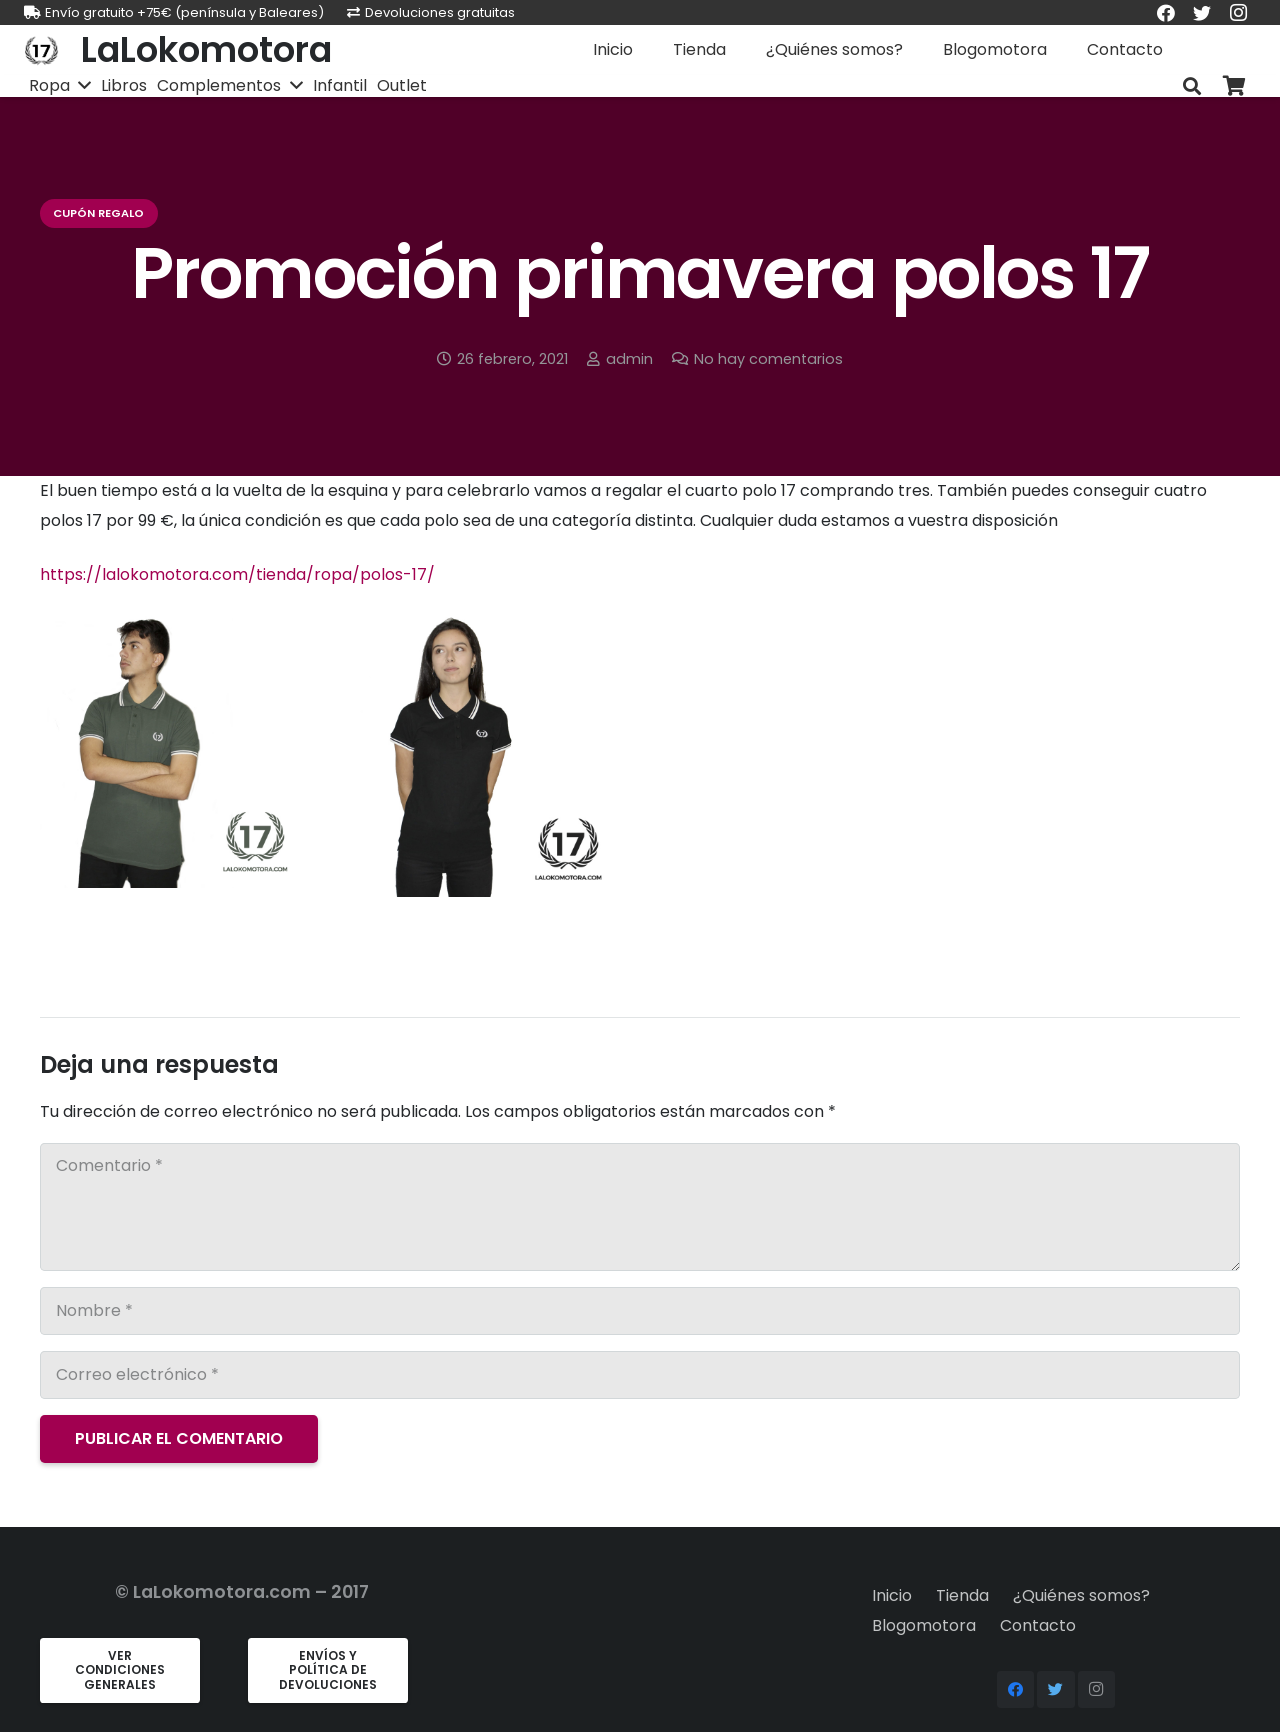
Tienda (962, 1595)
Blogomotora (924, 1625)
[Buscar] (1192, 86)
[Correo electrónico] (640, 1375)
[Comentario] (640, 1207)
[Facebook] (1016, 1690)
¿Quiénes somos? (1081, 1595)
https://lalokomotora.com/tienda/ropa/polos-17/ (237, 574)
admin (629, 359)
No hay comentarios (768, 359)
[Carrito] (1234, 86)
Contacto (1038, 1625)
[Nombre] (640, 1311)
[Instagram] (1097, 1690)
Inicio (892, 1595)
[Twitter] (1056, 1690)
